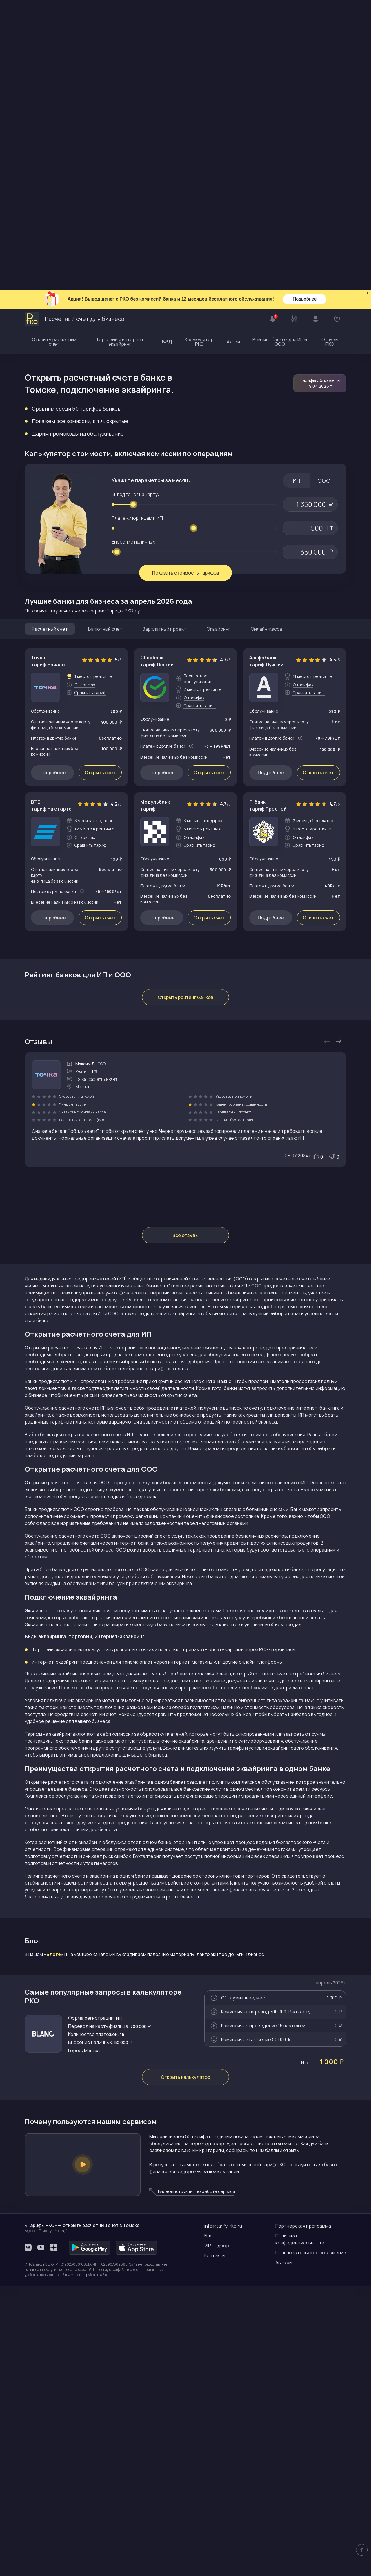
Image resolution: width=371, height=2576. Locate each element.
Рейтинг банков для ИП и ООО (279, 51)
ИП (296, 191)
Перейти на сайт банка (98, 774)
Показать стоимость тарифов (185, 283)
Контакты (214, 2545)
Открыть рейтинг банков (185, 1199)
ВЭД (167, 52)
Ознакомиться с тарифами (171, 774)
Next (338, 1243)
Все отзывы (185, 1437)
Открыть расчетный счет (54, 51)
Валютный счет (105, 339)
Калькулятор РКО (199, 51)
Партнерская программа (303, 2516)
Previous (326, 1243)
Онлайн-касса (266, 339)
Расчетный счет (50, 339)
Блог (209, 2525)
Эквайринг (218, 339)
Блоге (53, 2156)
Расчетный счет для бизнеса (74, 29)
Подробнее (305, 9)
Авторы (283, 2552)
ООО (323, 191)
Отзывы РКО (329, 51)
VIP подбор (216, 2535)
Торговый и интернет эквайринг (120, 51)
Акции (233, 52)
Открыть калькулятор (185, 2367)
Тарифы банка (223, 718)
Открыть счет (100, 483)
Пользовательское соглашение (310, 2542)
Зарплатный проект (164, 339)
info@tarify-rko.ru (223, 2516)
